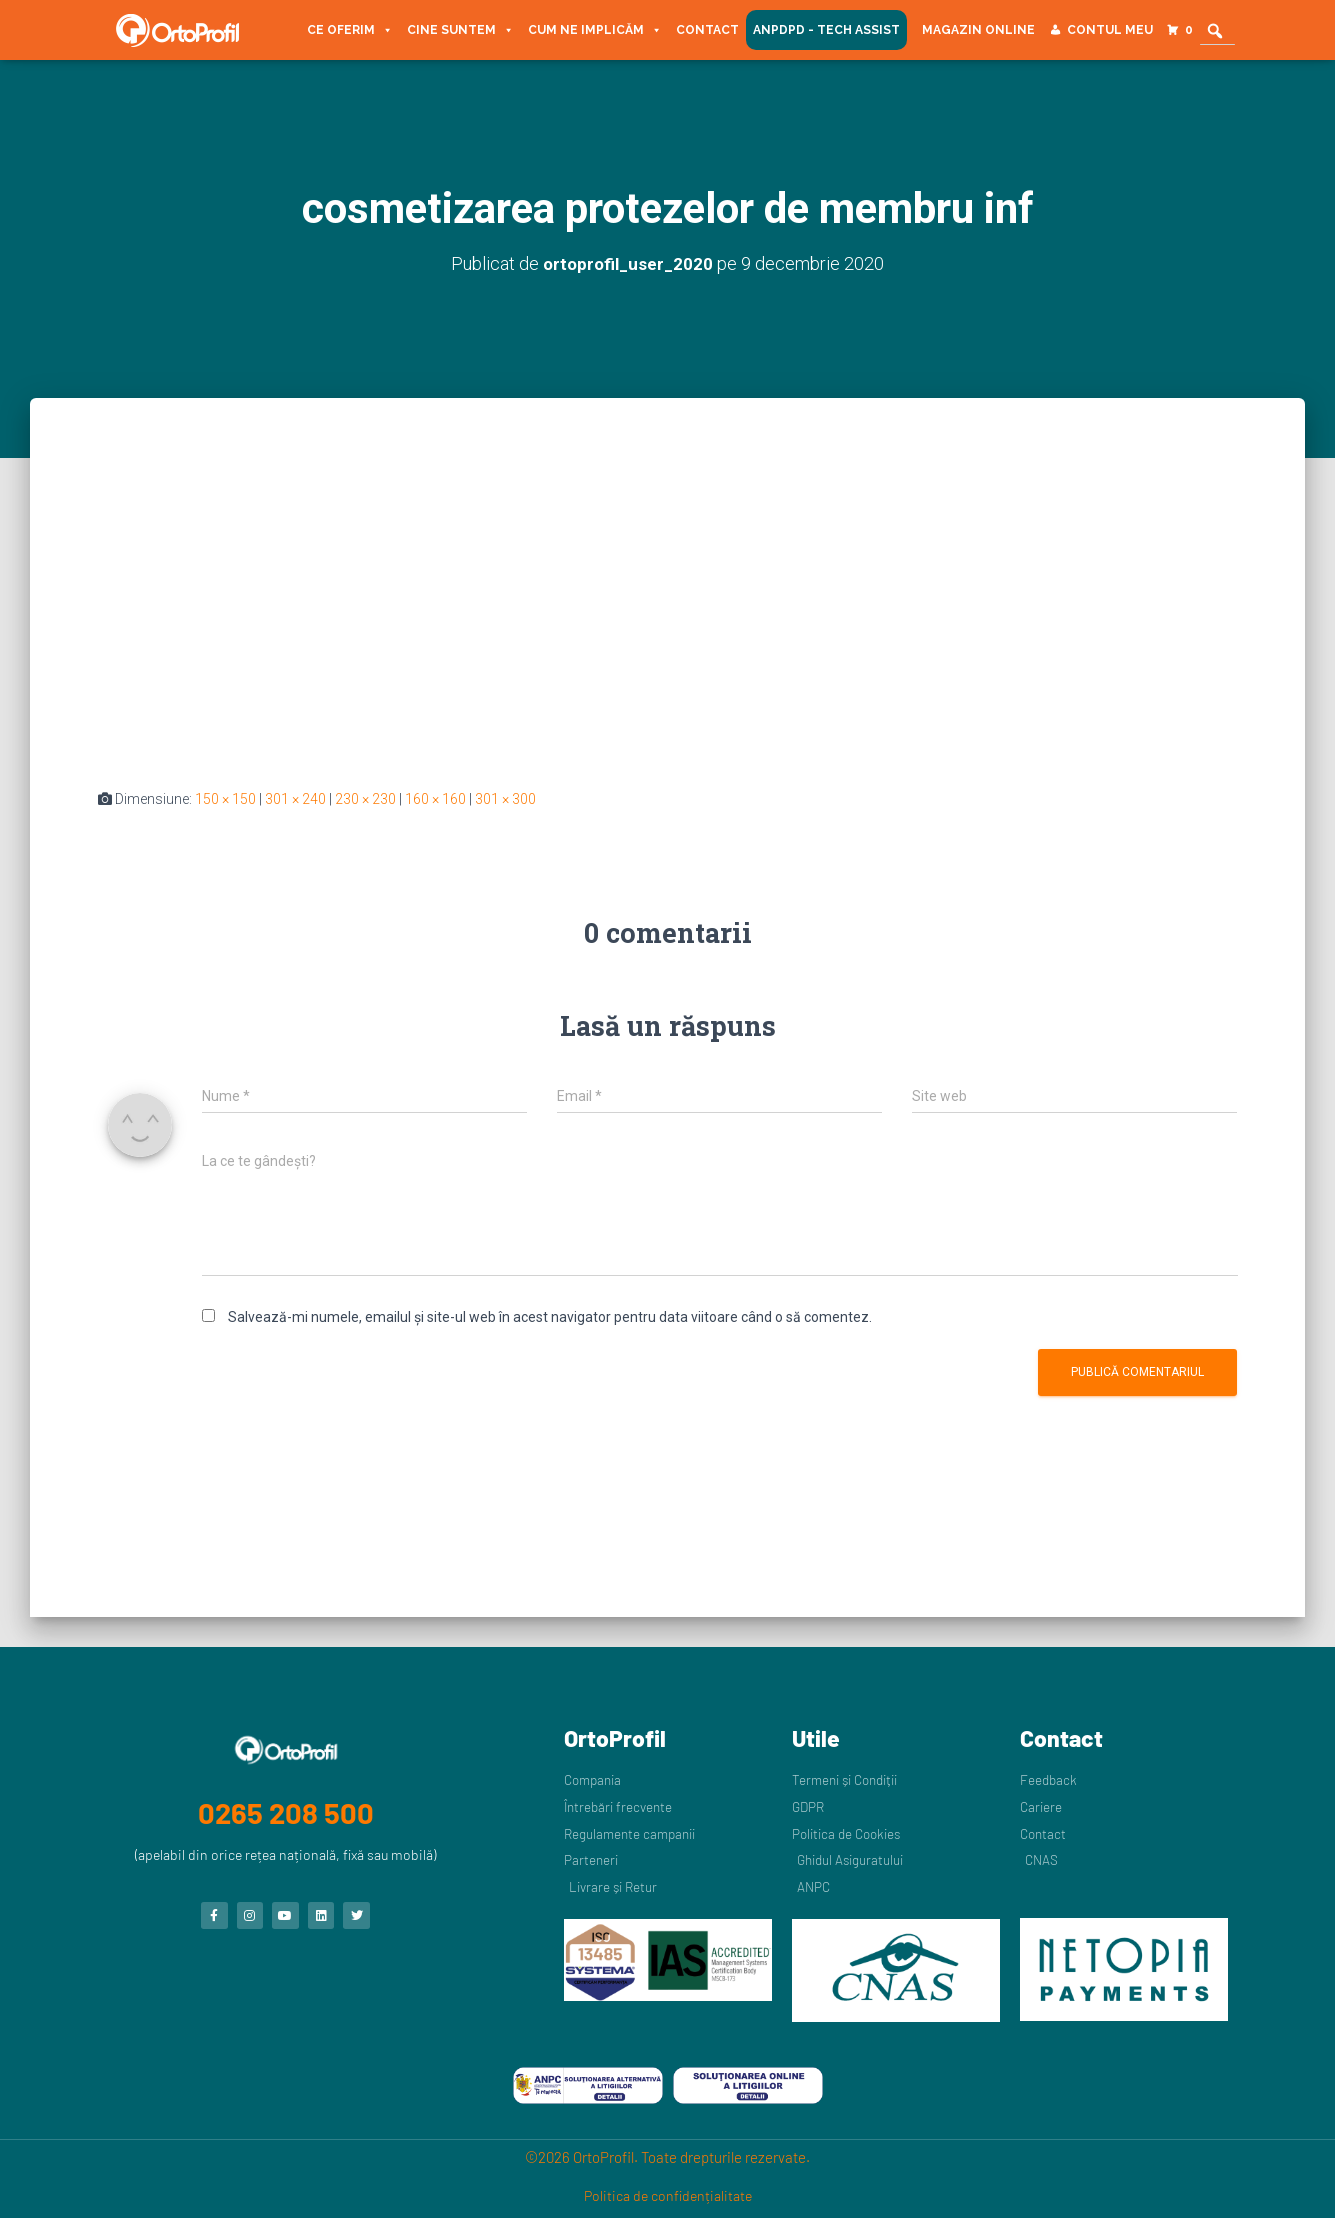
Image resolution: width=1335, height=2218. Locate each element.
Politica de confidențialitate (668, 2195)
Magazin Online (978, 30)
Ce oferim (350, 30)
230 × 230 (365, 799)
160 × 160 (435, 799)
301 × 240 (295, 799)
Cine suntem (460, 30)
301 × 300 (505, 799)
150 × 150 (225, 799)
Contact (707, 30)
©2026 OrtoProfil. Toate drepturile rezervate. (667, 2157)
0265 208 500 (286, 1806)
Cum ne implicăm (595, 30)
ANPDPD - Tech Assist (826, 30)
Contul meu (1110, 30)
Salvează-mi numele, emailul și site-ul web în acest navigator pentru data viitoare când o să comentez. (550, 1317)
